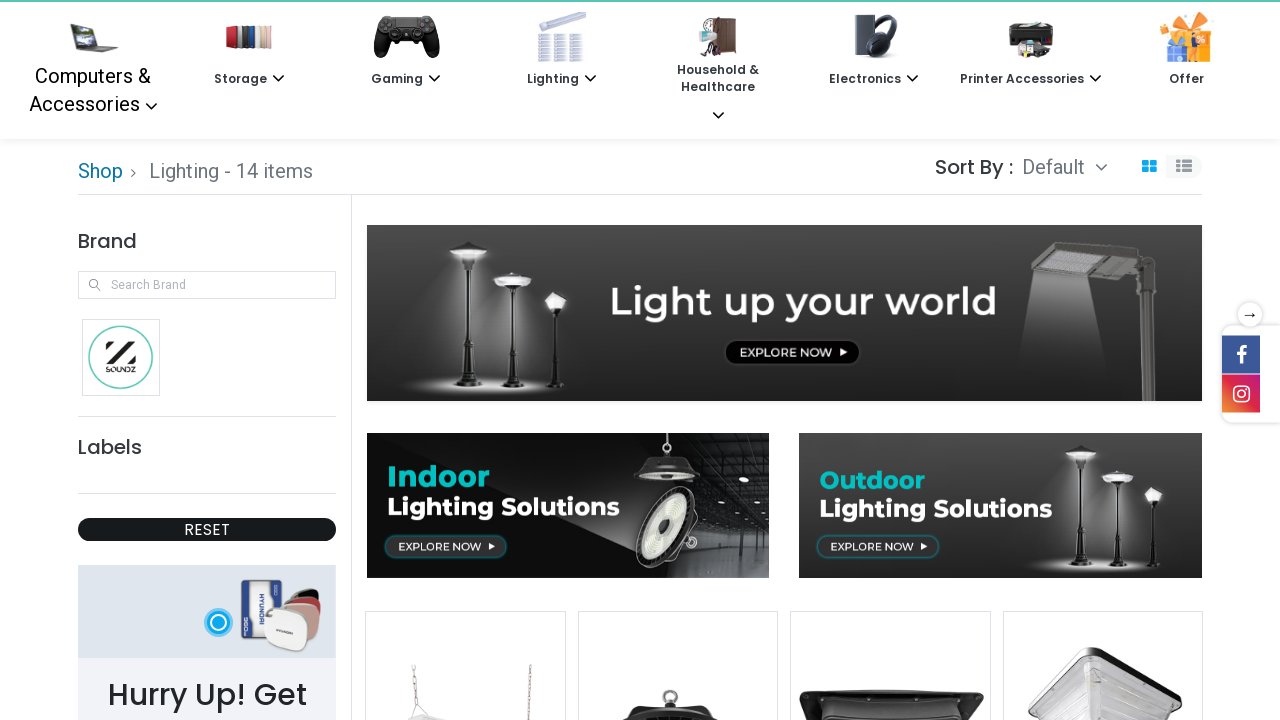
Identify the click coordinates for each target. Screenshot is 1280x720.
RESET (207, 529)
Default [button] (1056, 167)
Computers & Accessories (90, 64)
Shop (100, 171)
